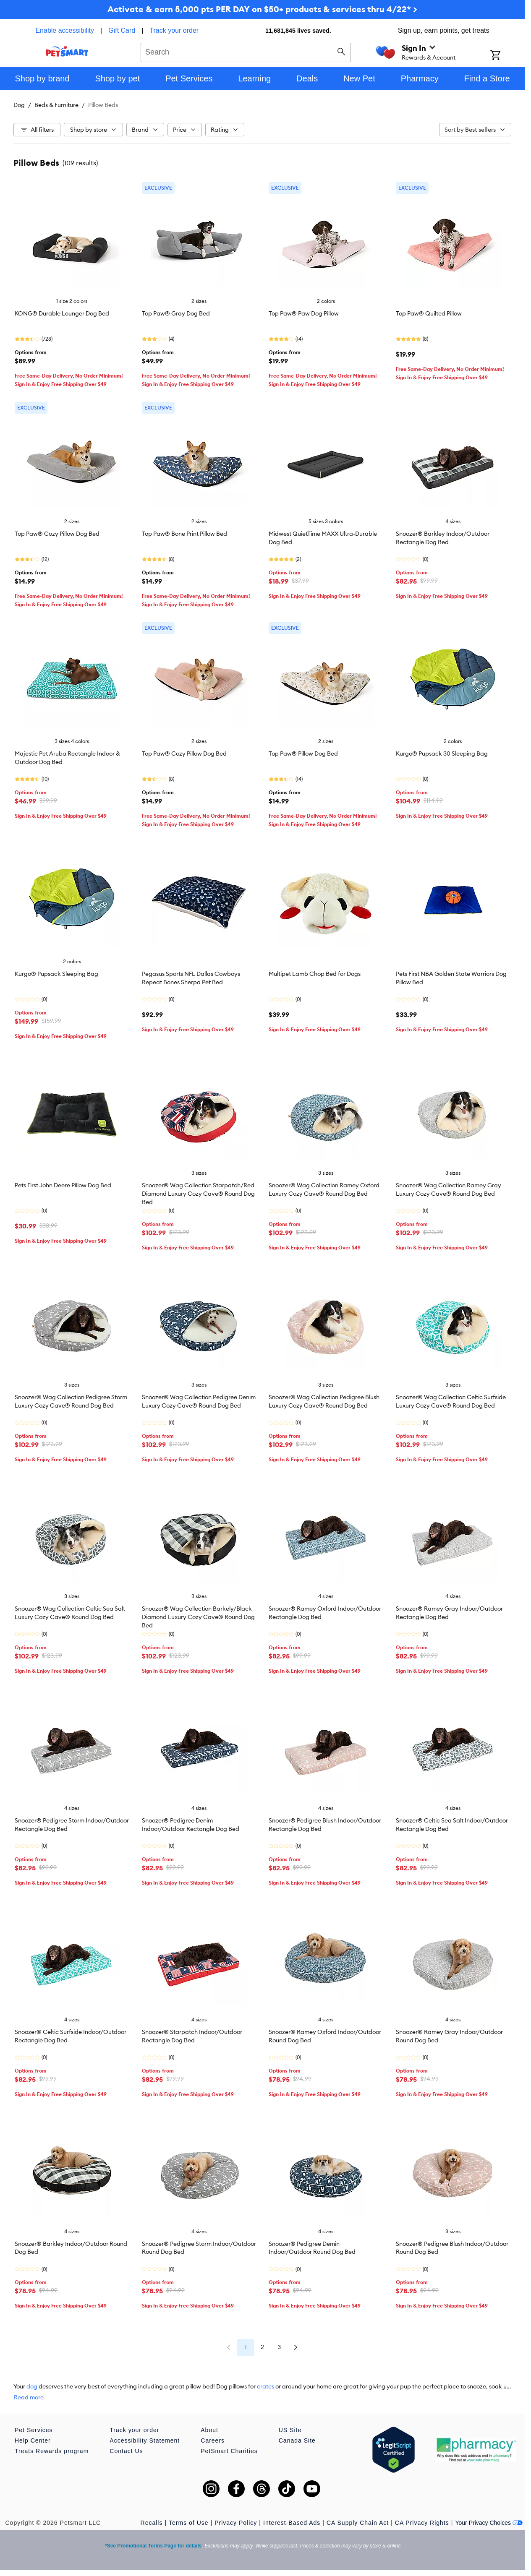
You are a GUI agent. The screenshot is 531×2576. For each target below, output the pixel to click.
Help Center (33, 2440)
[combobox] (246, 51)
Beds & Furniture (56, 105)
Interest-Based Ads (291, 2522)
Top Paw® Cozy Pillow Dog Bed (57, 533)
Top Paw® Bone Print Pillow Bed (184, 533)
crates (265, 2386)
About (209, 2430)
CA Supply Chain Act (358, 2522)
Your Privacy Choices (489, 2523)
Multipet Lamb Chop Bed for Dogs (315, 974)
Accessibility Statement (145, 2440)
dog (31, 2386)
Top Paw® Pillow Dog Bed (303, 753)
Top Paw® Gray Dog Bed (176, 313)
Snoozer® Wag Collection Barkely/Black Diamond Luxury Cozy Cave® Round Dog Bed (198, 1617)
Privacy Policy (235, 2522)
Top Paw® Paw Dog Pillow (304, 313)
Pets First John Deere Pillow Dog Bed (63, 1185)
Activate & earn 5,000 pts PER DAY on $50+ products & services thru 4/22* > (262, 9)
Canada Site (297, 2440)
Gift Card (121, 30)
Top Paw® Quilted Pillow (429, 313)
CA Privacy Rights (422, 2522)
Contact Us (126, 2451)
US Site (290, 2430)
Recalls (152, 2522)
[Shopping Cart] (506, 56)
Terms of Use (188, 2522)
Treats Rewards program (52, 2451)
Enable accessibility (64, 30)
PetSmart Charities (229, 2451)
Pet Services (34, 2430)
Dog (19, 105)
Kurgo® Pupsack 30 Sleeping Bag (442, 753)
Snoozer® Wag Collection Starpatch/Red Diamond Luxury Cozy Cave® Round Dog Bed (198, 1193)
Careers (213, 2440)
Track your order (174, 30)
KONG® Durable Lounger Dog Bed (62, 313)
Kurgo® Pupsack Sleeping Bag (56, 974)
